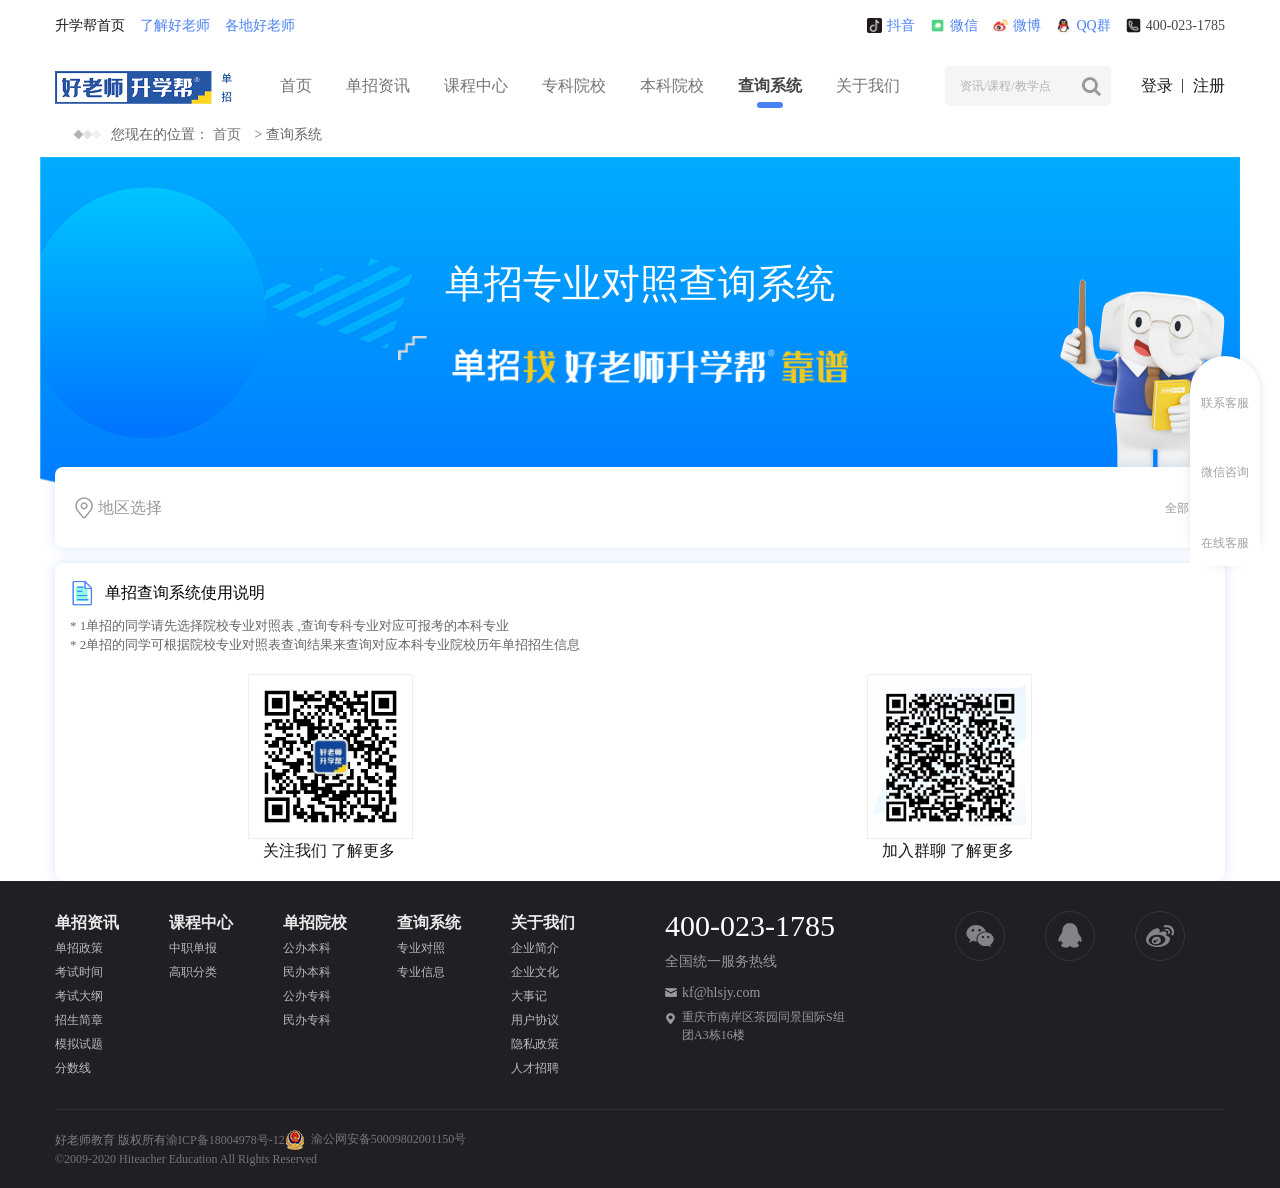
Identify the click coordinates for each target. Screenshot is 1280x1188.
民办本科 (307, 972)
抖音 (891, 25)
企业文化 (535, 972)
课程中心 (476, 85)
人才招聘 (535, 1068)
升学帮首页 (90, 25)
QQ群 (1083, 25)
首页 (296, 85)
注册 (1209, 85)
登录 (1157, 85)
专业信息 (421, 972)
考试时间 (79, 972)
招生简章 (79, 1020)
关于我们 (868, 85)
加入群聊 (914, 850)
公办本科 (307, 948)
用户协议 (535, 1020)
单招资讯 (378, 85)
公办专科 (307, 996)
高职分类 (193, 972)
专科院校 (574, 85)
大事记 (529, 996)
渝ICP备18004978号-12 (225, 1140)
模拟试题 (79, 1044)
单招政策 (79, 948)
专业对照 (421, 948)
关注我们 (295, 850)
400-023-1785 (1175, 25)
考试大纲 (79, 996)
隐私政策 (535, 1044)
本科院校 (672, 85)
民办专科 (307, 1020)
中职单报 (193, 948)
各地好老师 (260, 25)
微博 (1017, 25)
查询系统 (770, 85)
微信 (954, 25)
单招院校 (315, 922)
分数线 (73, 1068)
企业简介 (535, 948)
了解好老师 (175, 25)
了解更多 (363, 850)
